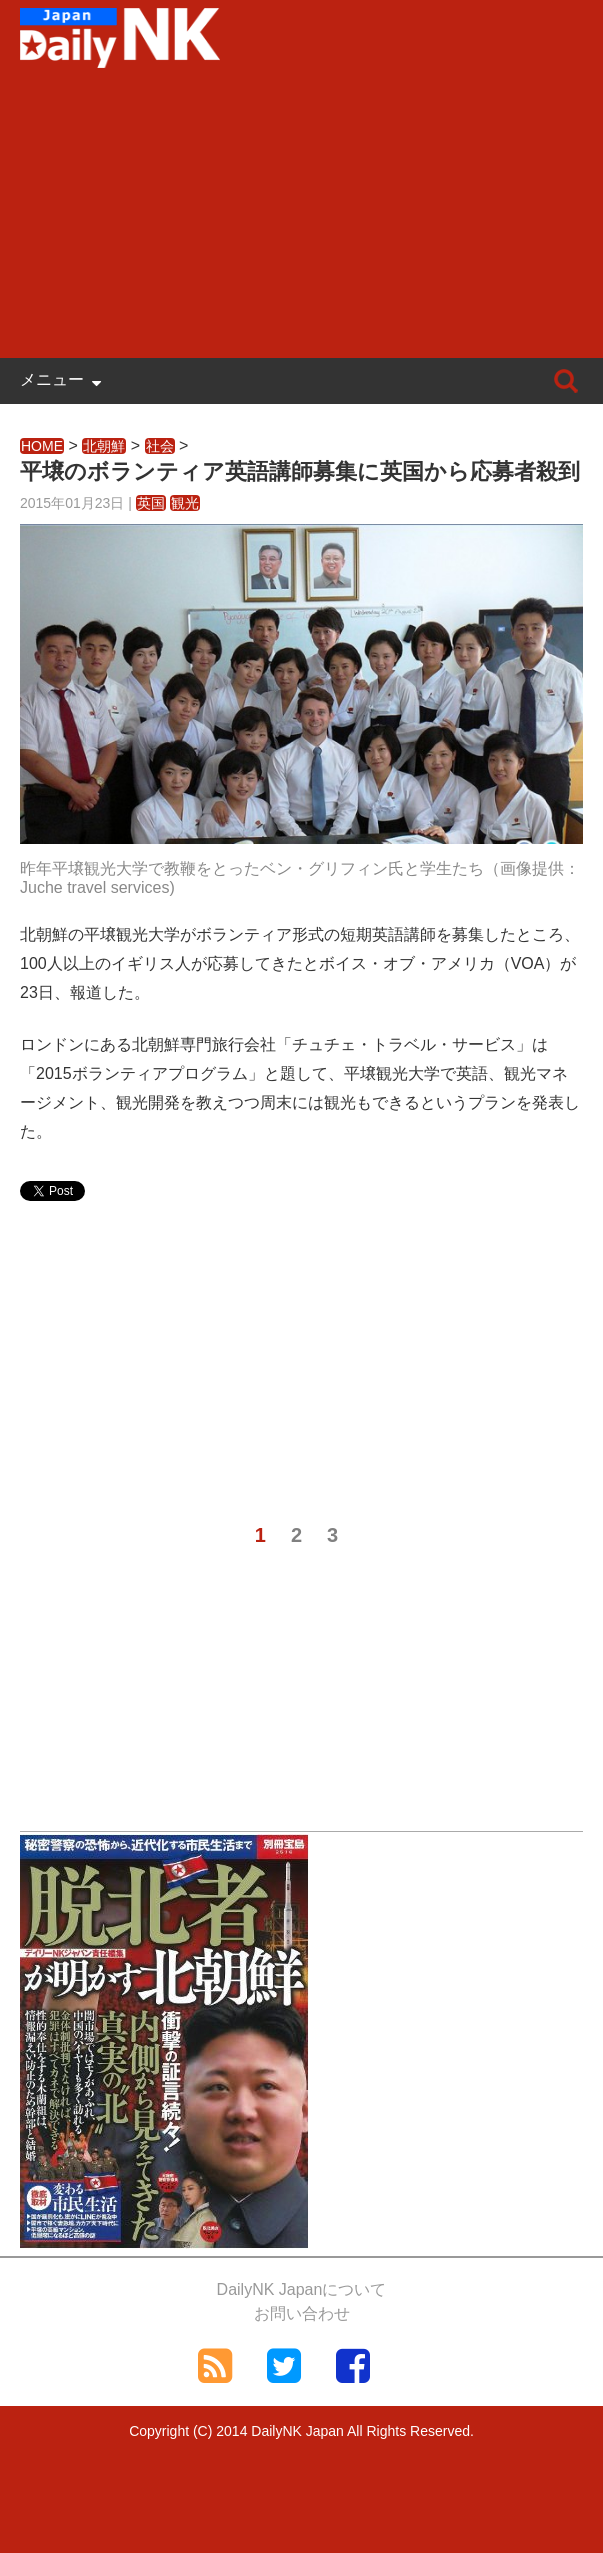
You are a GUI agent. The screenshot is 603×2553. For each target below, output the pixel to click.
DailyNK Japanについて (302, 2289)
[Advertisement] (301, 218)
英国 (151, 503)
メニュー (52, 379)
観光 (185, 503)
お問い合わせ (302, 2313)
